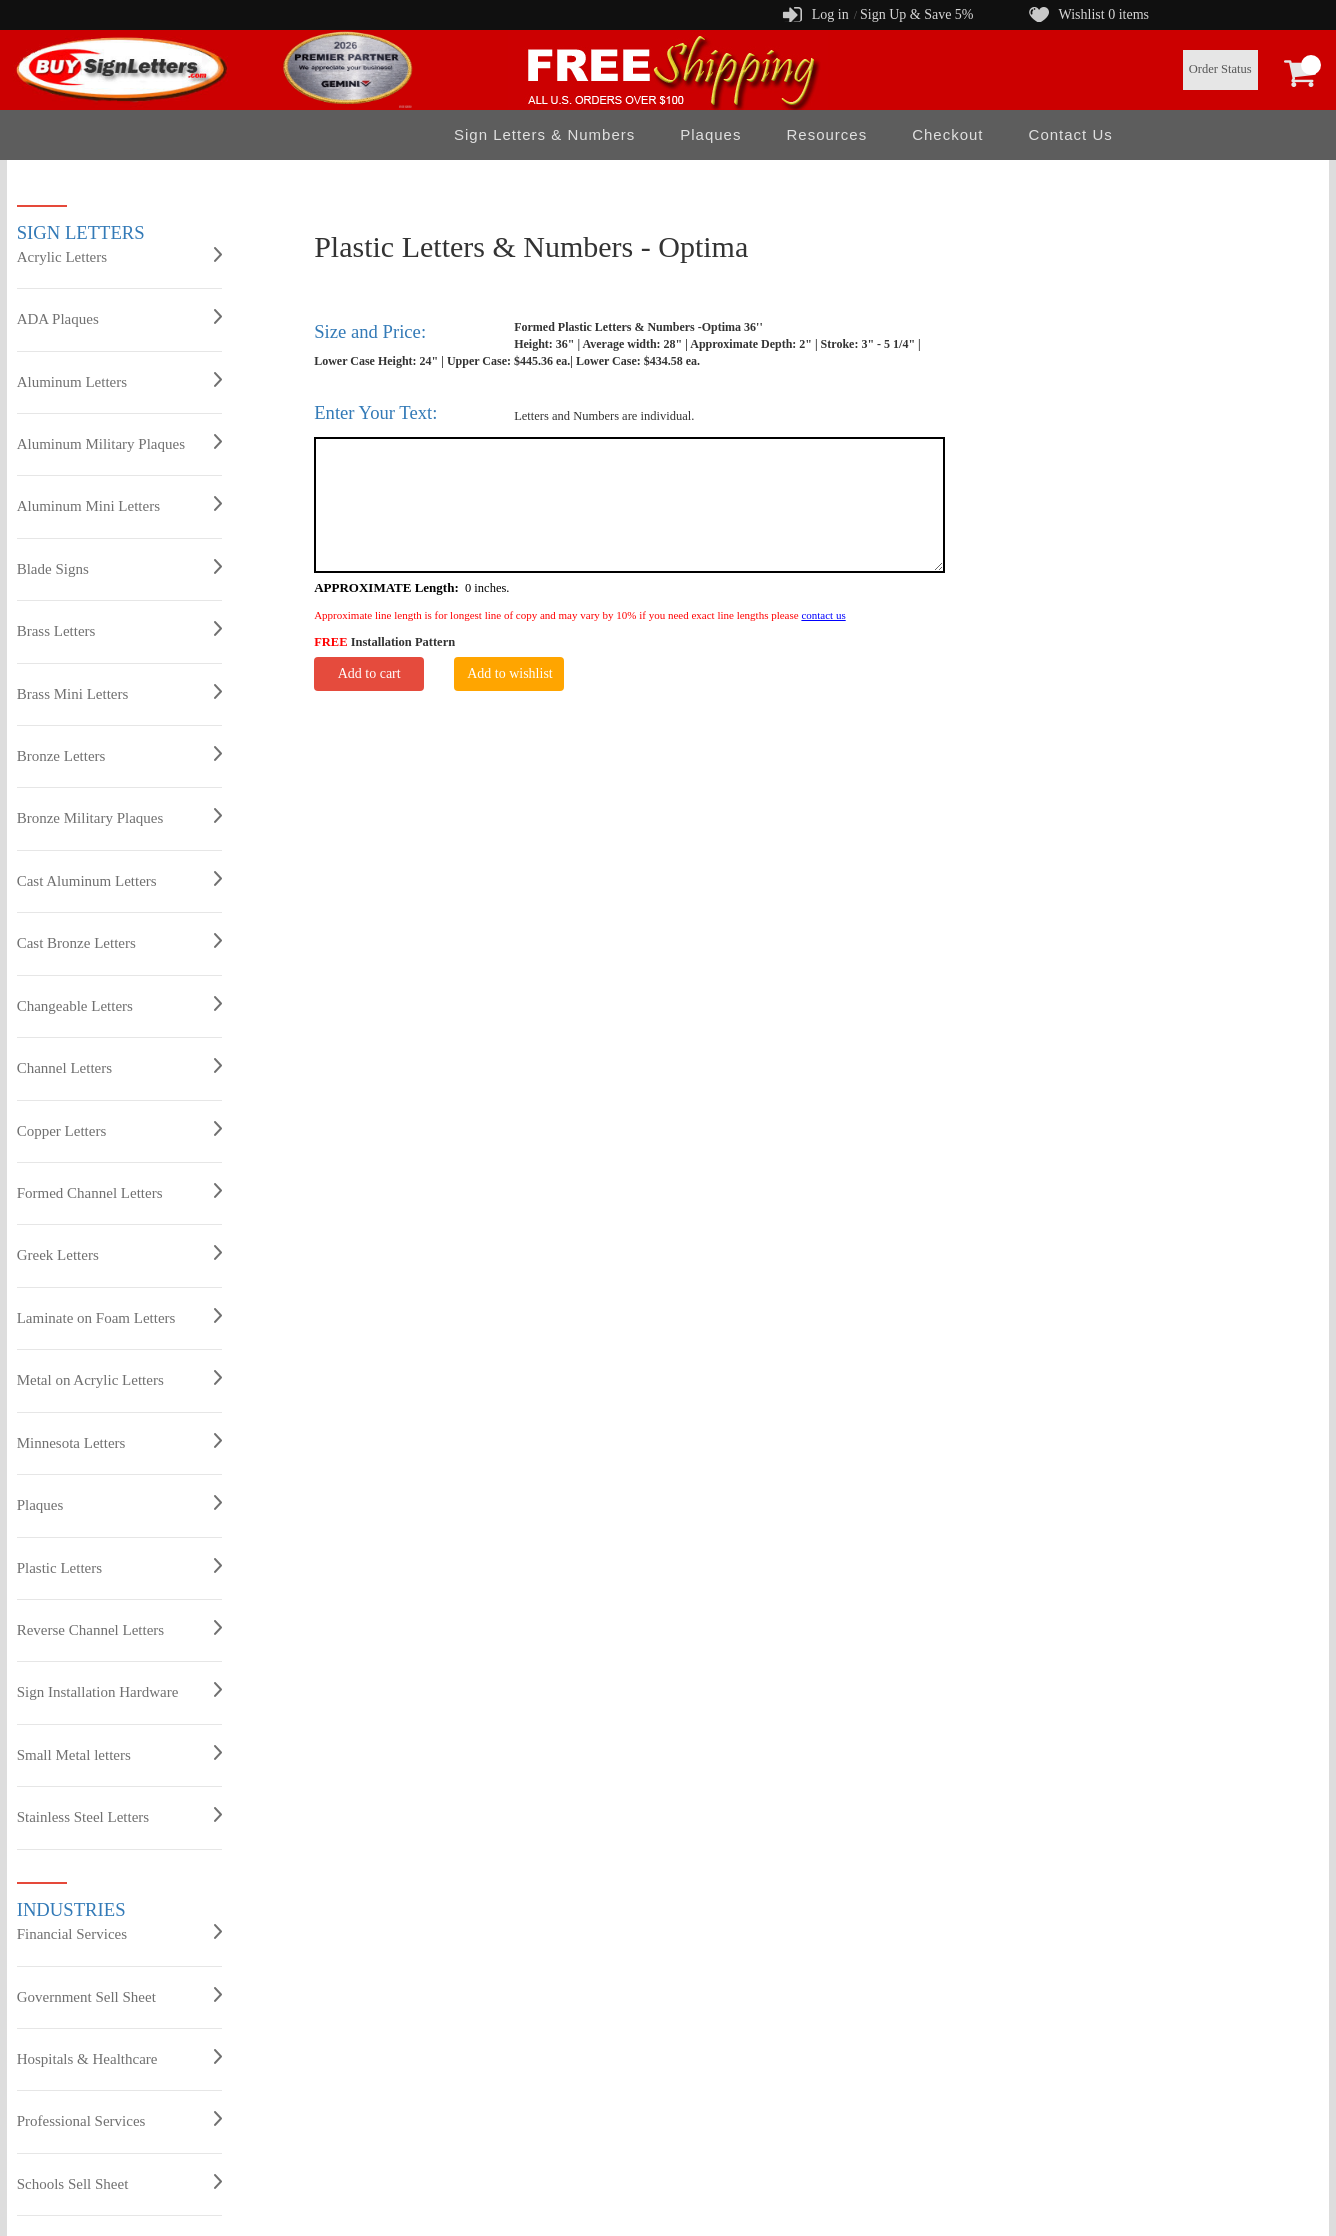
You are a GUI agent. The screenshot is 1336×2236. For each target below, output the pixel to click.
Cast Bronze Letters (119, 942)
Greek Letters (119, 1254)
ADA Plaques (119, 318)
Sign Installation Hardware (119, 1691)
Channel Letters (119, 1067)
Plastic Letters (119, 1567)
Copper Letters (119, 1130)
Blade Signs (119, 568)
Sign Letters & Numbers (544, 134)
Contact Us (1071, 134)
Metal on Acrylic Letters (119, 1379)
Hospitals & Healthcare (119, 2058)
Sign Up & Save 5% (917, 14)
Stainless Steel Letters (119, 1816)
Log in (830, 14)
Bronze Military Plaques (119, 817)
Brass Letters (119, 630)
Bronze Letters (119, 755)
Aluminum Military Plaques (119, 443)
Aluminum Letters (119, 381)
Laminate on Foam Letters (119, 1317)
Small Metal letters (119, 1754)
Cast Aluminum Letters (119, 880)
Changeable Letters (119, 1005)
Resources (826, 134)
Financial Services (119, 1933)
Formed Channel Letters (119, 1192)
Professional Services (119, 2120)
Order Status (1220, 69)
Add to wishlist (510, 673)
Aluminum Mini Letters (119, 505)
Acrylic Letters (119, 256)
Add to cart (369, 673)
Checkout (947, 134)
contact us (823, 615)
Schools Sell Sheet (119, 2183)
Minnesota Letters (119, 1442)
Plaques (710, 134)
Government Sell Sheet (119, 1996)
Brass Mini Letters (119, 693)
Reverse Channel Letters (119, 1629)
